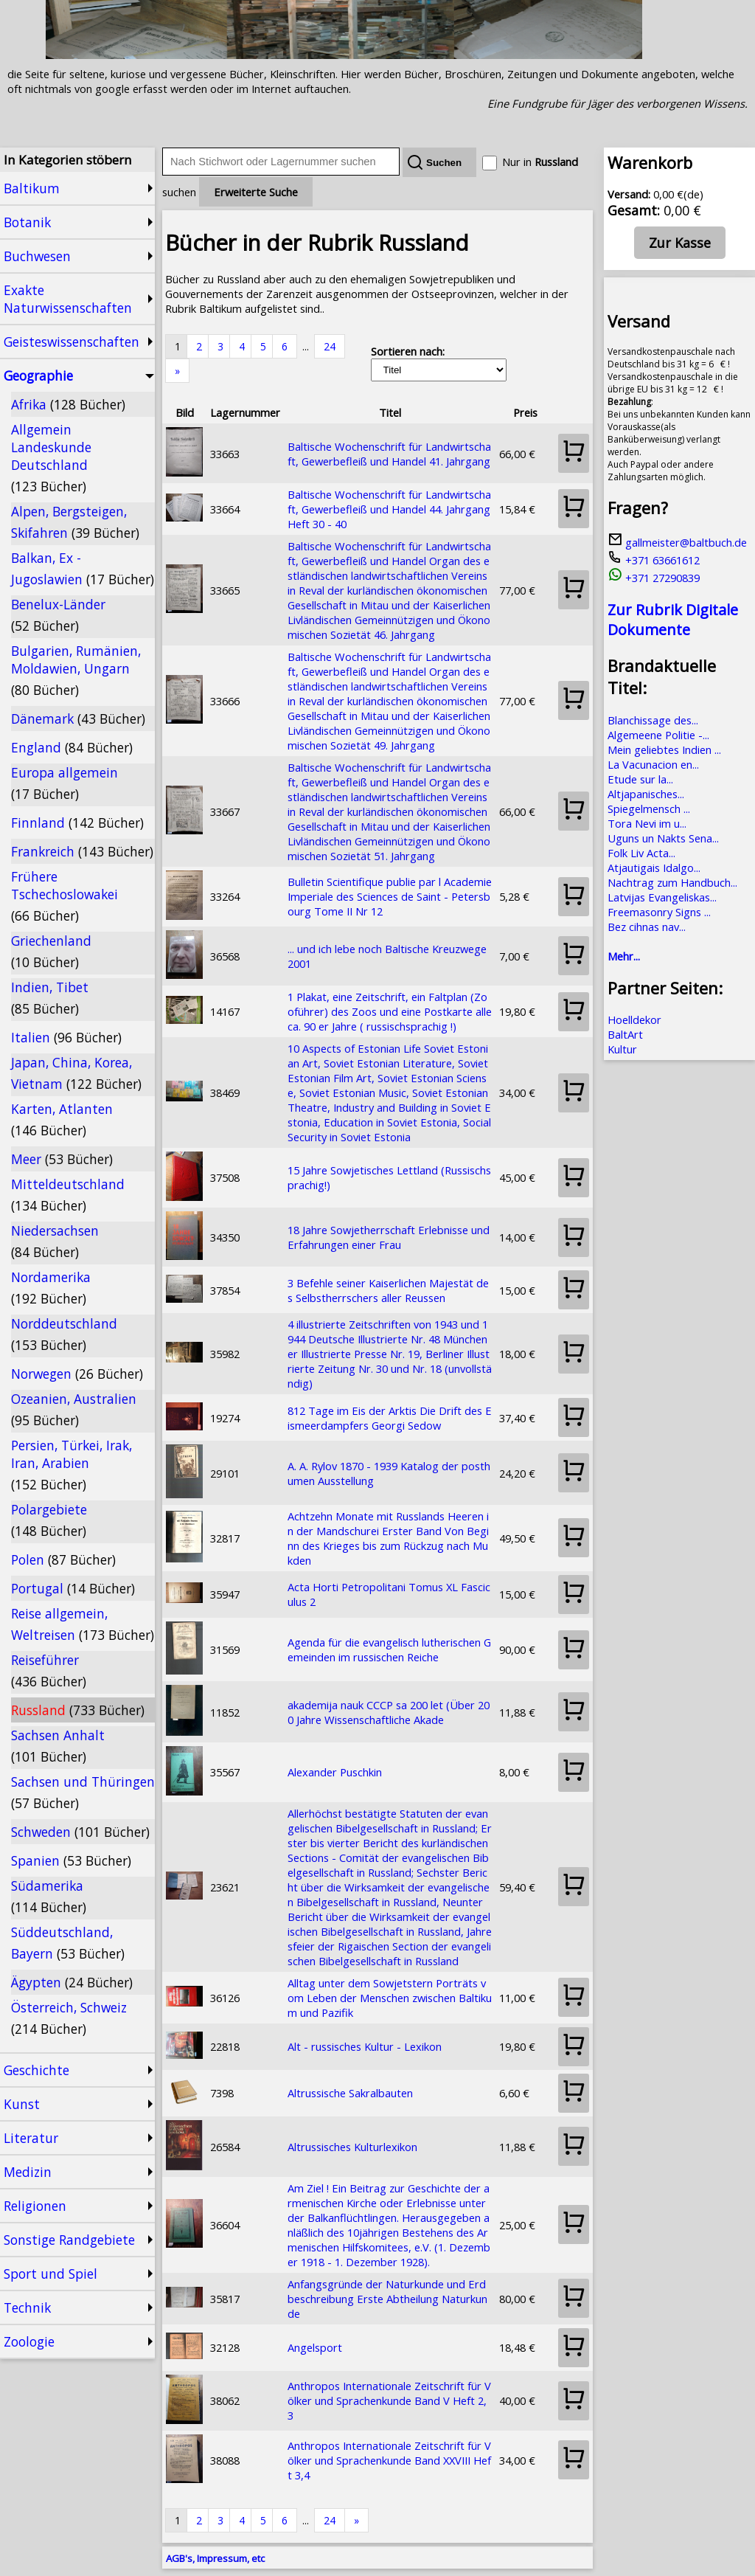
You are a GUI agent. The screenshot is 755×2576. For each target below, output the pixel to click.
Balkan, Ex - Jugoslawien (82, 568)
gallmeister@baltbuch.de (677, 542)
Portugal (73, 1588)
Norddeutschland (64, 1334)
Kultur (622, 1049)
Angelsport (315, 2347)
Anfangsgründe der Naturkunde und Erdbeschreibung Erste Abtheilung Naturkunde (387, 2298)
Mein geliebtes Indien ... (664, 749)
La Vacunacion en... (653, 764)
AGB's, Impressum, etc (215, 2558)
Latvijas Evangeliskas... (662, 897)
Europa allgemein (64, 783)
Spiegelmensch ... (649, 808)
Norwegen (77, 1373)
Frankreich (82, 851)
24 (329, 346)
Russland (78, 1710)
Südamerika (48, 1896)
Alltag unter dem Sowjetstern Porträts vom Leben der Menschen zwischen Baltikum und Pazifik (390, 1998)
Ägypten (72, 1982)
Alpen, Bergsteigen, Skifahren (75, 521)
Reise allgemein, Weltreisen (82, 1624)
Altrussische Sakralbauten (350, 2092)
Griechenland (51, 951)
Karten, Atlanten (62, 1119)
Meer (62, 1159)
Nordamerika (51, 1287)
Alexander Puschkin (335, 1772)
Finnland (77, 822)
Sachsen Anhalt (58, 1745)
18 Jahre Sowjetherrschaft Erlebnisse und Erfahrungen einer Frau (389, 1237)
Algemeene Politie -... (658, 734)
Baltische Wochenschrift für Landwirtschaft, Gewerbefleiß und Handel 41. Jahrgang (389, 453)
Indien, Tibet (49, 997)
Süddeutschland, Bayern (68, 1942)
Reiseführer (48, 1670)
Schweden (80, 1832)
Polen (63, 1559)
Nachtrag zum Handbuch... (672, 882)
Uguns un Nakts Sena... (663, 838)
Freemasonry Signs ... (659, 911)
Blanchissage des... (653, 720)
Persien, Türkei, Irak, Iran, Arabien (71, 1464)
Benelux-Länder (58, 614)
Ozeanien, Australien (73, 1409)
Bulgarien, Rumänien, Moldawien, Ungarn (76, 670)
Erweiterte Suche (256, 191)
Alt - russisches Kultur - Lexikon (365, 2046)
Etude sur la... (640, 779)
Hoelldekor (634, 1019)
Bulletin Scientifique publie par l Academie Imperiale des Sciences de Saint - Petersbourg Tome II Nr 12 (390, 896)
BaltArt (625, 1034)
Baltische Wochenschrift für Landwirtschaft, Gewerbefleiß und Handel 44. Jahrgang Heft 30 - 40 (389, 509)
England (72, 747)
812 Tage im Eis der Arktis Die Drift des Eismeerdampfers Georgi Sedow (390, 1418)
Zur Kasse (680, 243)
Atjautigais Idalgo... (654, 867)
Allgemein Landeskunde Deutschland (51, 457)
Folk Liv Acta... (641, 852)
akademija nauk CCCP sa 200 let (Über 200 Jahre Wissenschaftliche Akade (389, 1712)
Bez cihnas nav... (647, 926)
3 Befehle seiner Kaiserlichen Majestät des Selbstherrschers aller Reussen (388, 1290)
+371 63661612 (654, 560)
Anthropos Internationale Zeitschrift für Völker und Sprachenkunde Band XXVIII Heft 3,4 (389, 2460)
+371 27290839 (654, 577)
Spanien (71, 1860)
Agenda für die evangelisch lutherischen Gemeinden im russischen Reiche (389, 1649)
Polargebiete (49, 1520)
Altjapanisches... (646, 793)
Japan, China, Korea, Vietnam (76, 1073)
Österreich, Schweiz (69, 2017)
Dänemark (78, 718)
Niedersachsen (55, 1241)
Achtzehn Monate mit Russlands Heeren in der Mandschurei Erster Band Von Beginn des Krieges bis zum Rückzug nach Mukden (388, 1538)
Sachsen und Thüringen (83, 1792)
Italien (66, 1037)
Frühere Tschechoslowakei (64, 896)
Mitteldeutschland (68, 1194)
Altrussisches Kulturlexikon (352, 2146)
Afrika (68, 404)
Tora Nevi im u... (647, 823)
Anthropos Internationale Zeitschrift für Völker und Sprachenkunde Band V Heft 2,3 (389, 2400)
